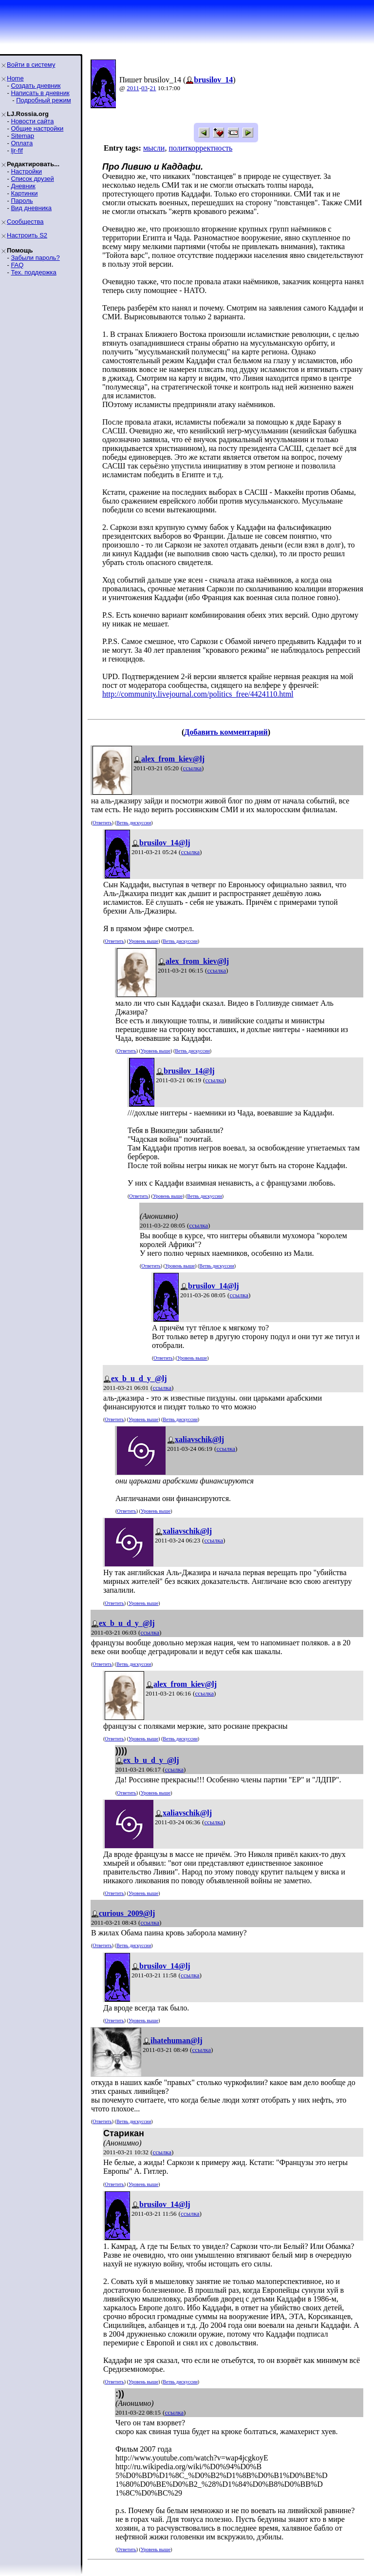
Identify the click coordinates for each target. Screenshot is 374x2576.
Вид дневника (31, 208)
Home (15, 78)
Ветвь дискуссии (133, 822)
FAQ (17, 265)
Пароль (22, 200)
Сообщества (25, 221)
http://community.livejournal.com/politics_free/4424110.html (198, 694)
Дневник (23, 186)
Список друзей (32, 178)
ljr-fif (17, 150)
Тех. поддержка (33, 272)
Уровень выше (143, 941)
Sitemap (22, 135)
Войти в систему (31, 64)
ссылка (192, 768)
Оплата (22, 143)
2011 (133, 88)
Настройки (26, 171)
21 (153, 88)
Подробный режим (43, 100)
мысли (154, 148)
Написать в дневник (40, 93)
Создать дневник (35, 85)
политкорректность (200, 148)
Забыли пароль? (35, 257)
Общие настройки (37, 128)
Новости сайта (32, 121)
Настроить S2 (27, 235)
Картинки (24, 193)
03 (144, 88)
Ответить (102, 822)
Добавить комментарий (225, 732)
